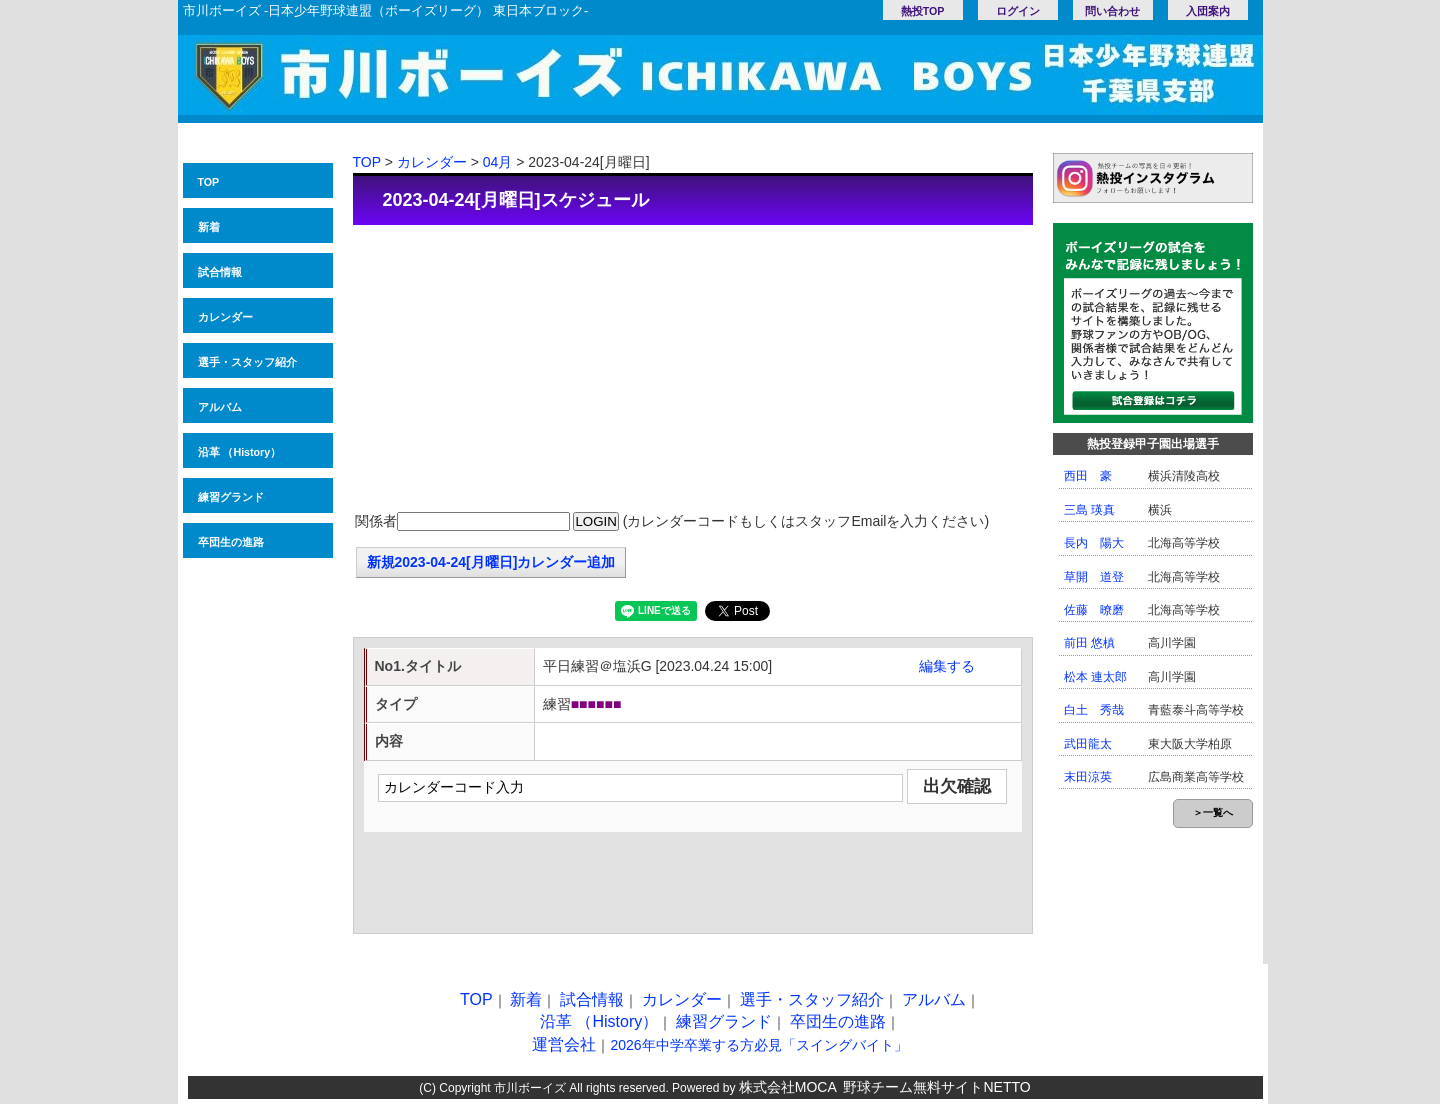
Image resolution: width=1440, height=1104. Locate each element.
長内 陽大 (1094, 543)
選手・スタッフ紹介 (247, 362)
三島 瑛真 (1089, 510)
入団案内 (1208, 11)
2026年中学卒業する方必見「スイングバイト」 (758, 1045)
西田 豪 (1088, 476)
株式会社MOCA (788, 1087)
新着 (209, 227)
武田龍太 (1088, 744)
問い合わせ (1112, 11)
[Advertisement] (693, 370)
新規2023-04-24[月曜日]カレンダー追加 (491, 562)
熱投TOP (923, 11)
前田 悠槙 (1089, 643)
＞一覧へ (1213, 812)
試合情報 (220, 272)
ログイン (1018, 11)
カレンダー (225, 317)
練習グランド (231, 497)
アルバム (220, 407)
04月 (498, 162)
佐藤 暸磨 (1094, 610)
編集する (947, 666)
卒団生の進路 (231, 542)
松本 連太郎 (1095, 677)
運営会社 (564, 1044)
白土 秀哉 (1094, 710)
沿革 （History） (240, 452)
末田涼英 (1088, 777)
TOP (209, 182)
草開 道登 (1094, 577)
